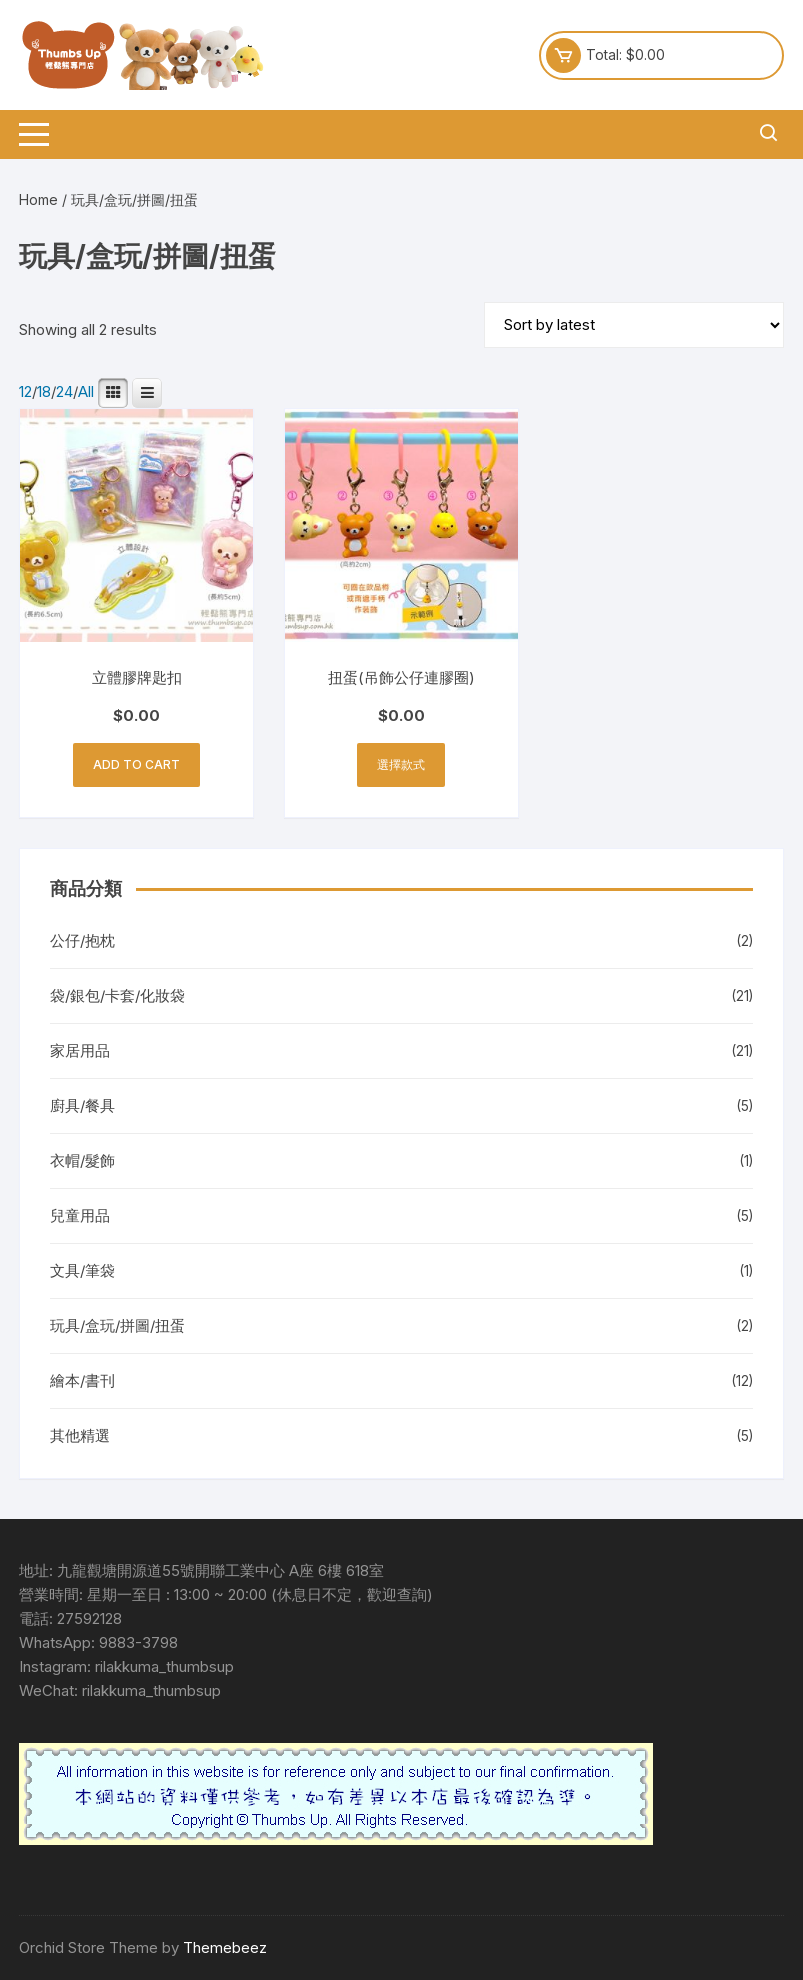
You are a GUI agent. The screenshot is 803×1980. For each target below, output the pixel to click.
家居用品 (80, 1050)
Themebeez (225, 1947)
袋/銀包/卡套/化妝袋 (117, 995)
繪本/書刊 (82, 1380)
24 (64, 392)
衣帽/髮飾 (82, 1160)
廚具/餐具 (82, 1105)
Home (38, 199)
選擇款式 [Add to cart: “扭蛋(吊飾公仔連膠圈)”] (401, 764)
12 (25, 392)
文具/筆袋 (82, 1270)
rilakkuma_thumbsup (164, 1666)
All (86, 392)
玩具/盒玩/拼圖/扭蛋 (117, 1325)
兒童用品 (80, 1215)
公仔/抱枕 (82, 940)
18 (44, 392)
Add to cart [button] (136, 764)
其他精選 (80, 1435)
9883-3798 (138, 1642)
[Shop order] (634, 325)
